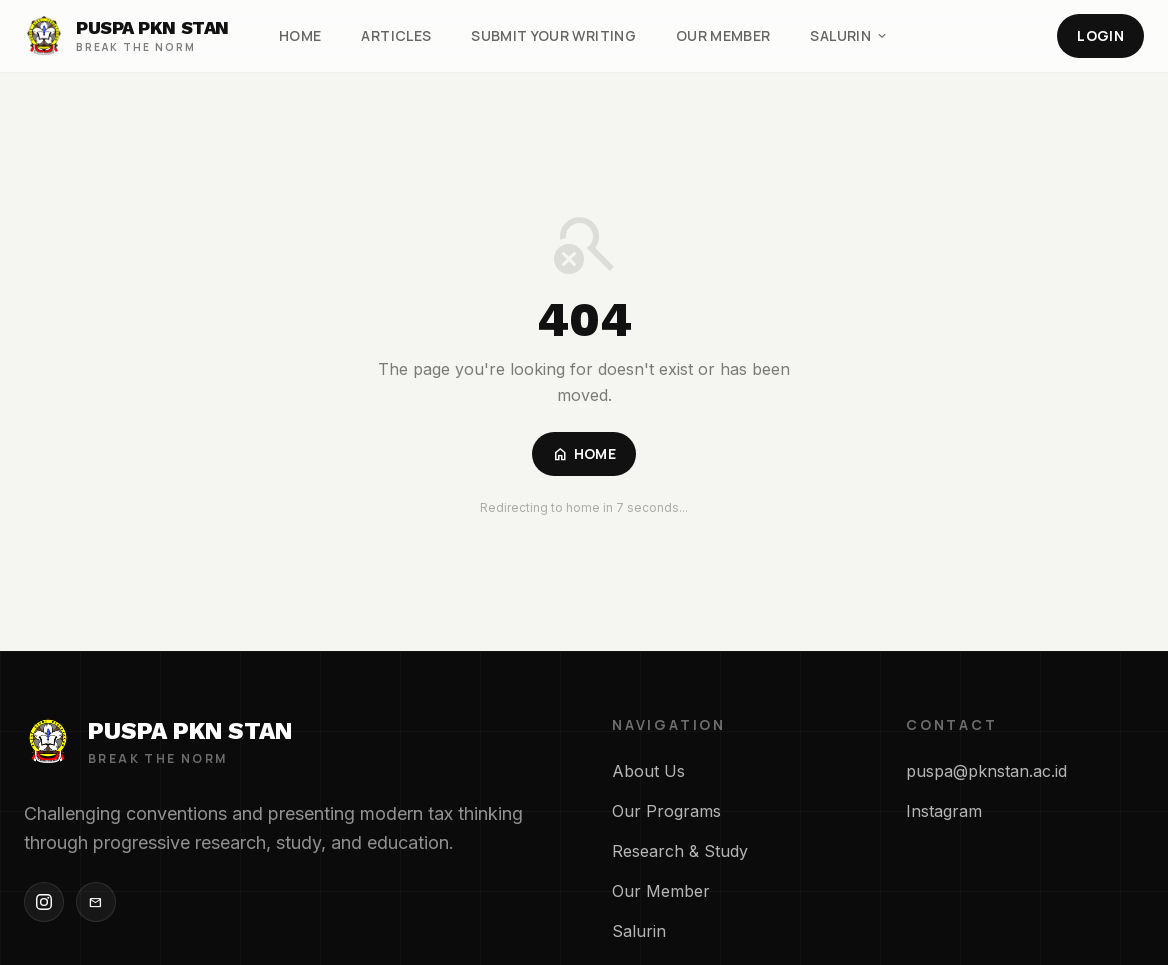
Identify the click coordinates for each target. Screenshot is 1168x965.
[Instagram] (44, 902)
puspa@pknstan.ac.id (986, 771)
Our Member (723, 35)
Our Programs (666, 811)
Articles (396, 35)
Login (1100, 35)
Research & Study (680, 851)
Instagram (944, 811)
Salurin (849, 36)
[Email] (96, 902)
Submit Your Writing (553, 35)
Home (300, 35)
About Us (648, 771)
